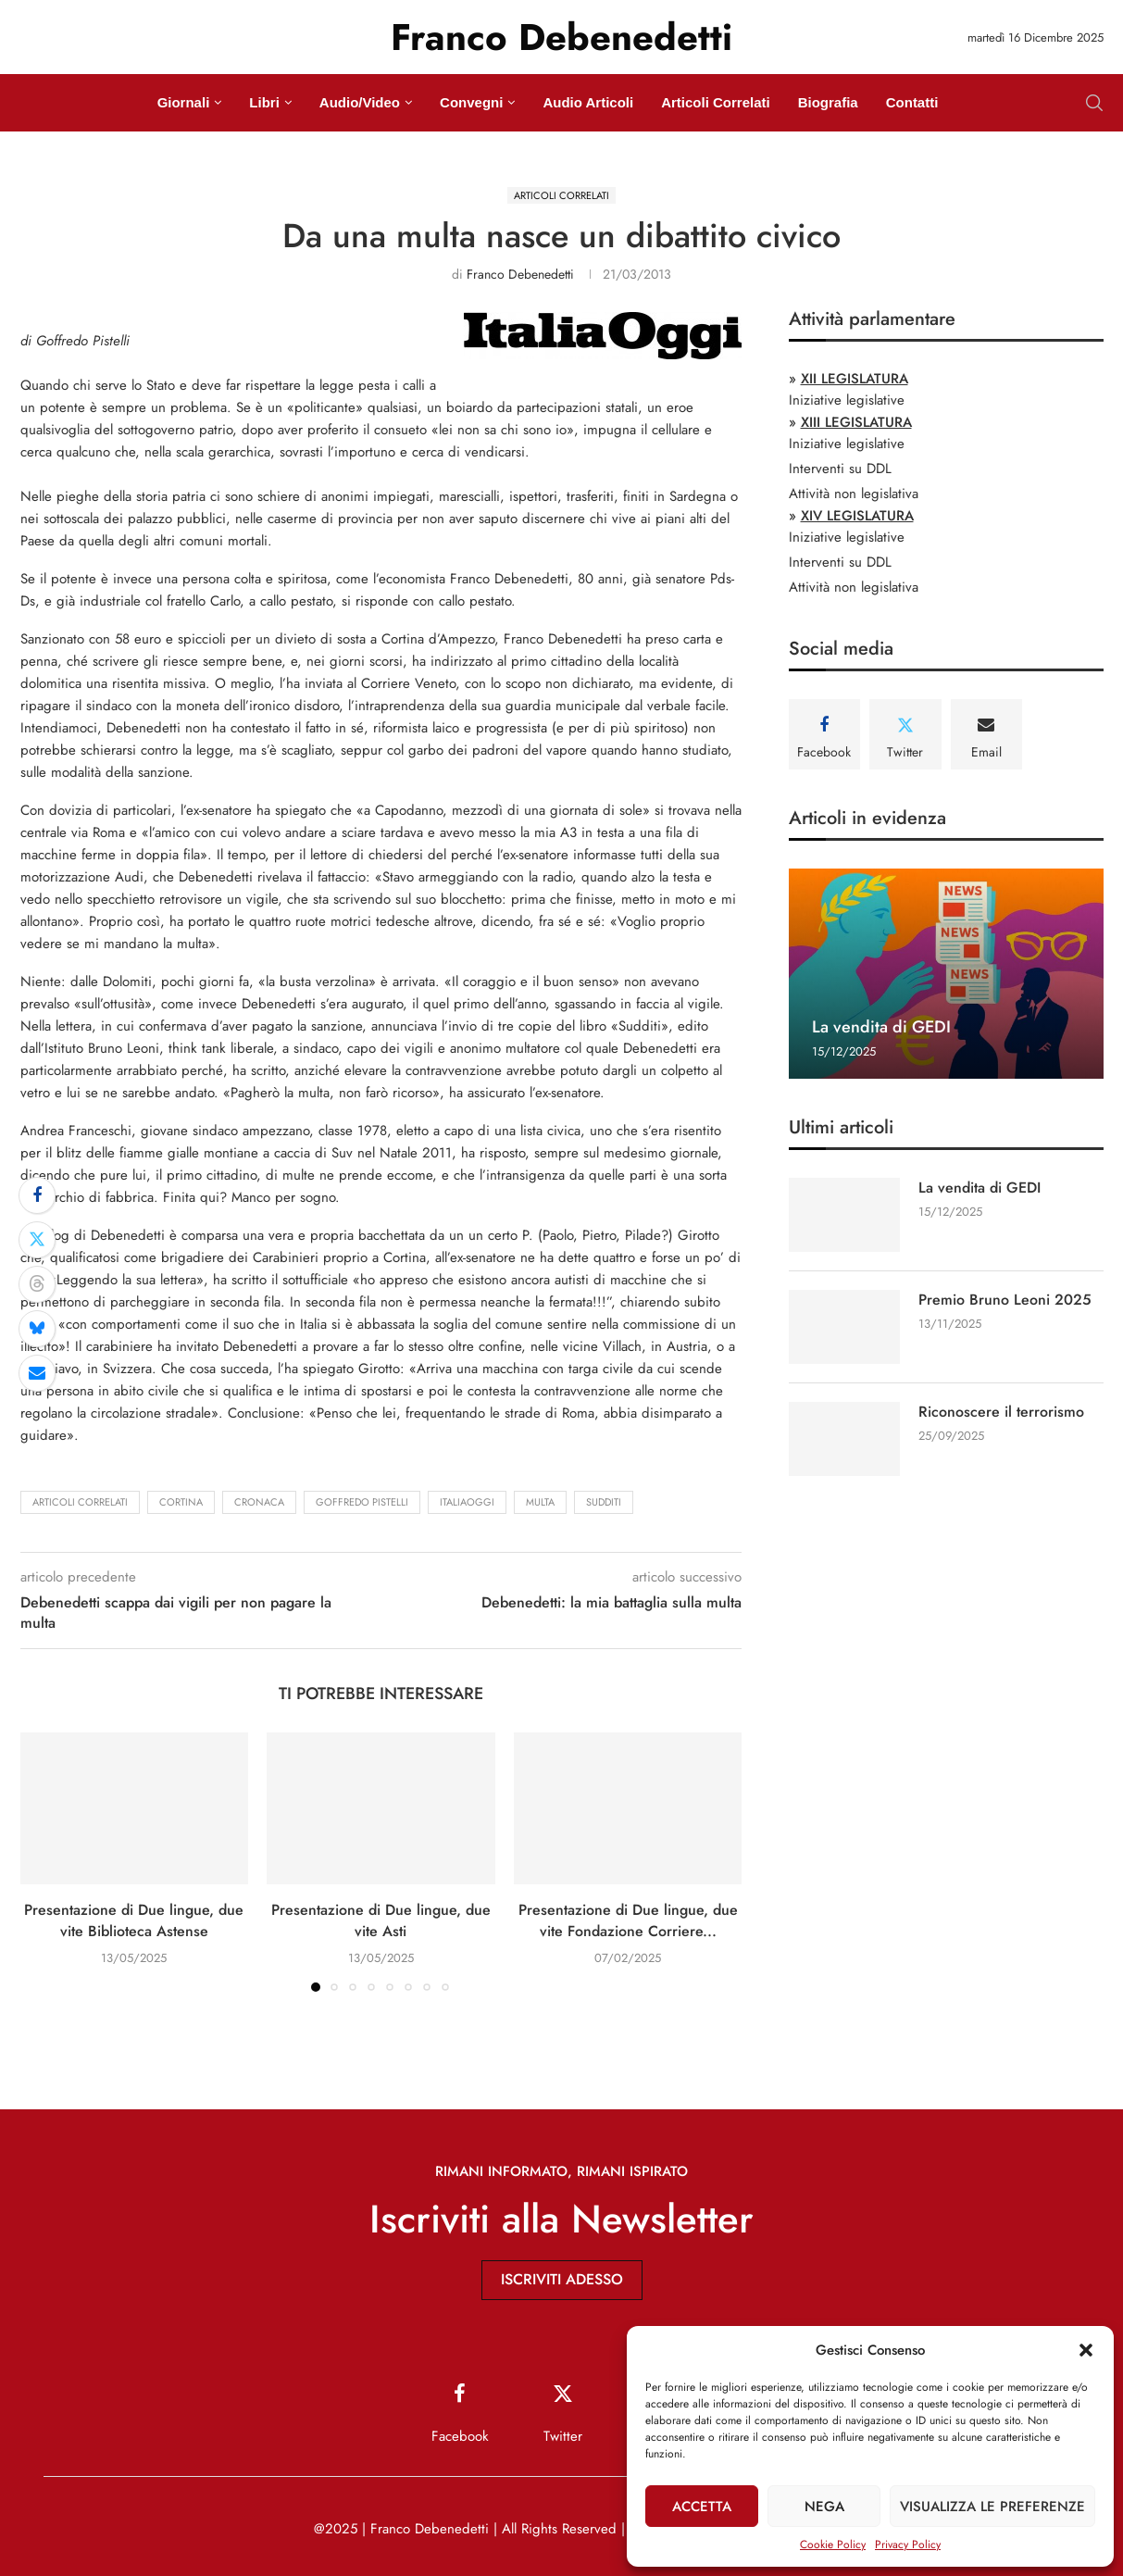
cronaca (259, 1501)
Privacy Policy (908, 2544)
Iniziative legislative (847, 400)
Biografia (828, 102)
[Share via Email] (37, 1373)
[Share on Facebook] (37, 1195)
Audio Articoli (588, 102)
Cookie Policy (833, 2544)
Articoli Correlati (715, 102)
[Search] (1094, 103)
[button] (1086, 2350)
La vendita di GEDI (881, 1027)
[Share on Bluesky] (37, 1328)
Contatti (912, 102)
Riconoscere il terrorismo (1001, 1412)
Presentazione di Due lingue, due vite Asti (381, 1920)
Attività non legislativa (853, 493)
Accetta (701, 2506)
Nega (824, 2506)
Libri (264, 102)
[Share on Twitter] (37, 1239)
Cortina (181, 1501)
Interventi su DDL (840, 468)
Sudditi (603, 1501)
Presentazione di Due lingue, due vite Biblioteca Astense (133, 1920)
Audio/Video (359, 102)
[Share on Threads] (37, 1284)
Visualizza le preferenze (992, 2506)
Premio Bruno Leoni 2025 (1005, 1300)
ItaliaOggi (467, 1501)
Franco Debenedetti (520, 274)
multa (540, 1501)
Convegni (471, 102)
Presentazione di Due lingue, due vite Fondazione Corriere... (628, 1920)
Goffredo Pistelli (362, 1501)
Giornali (183, 102)
